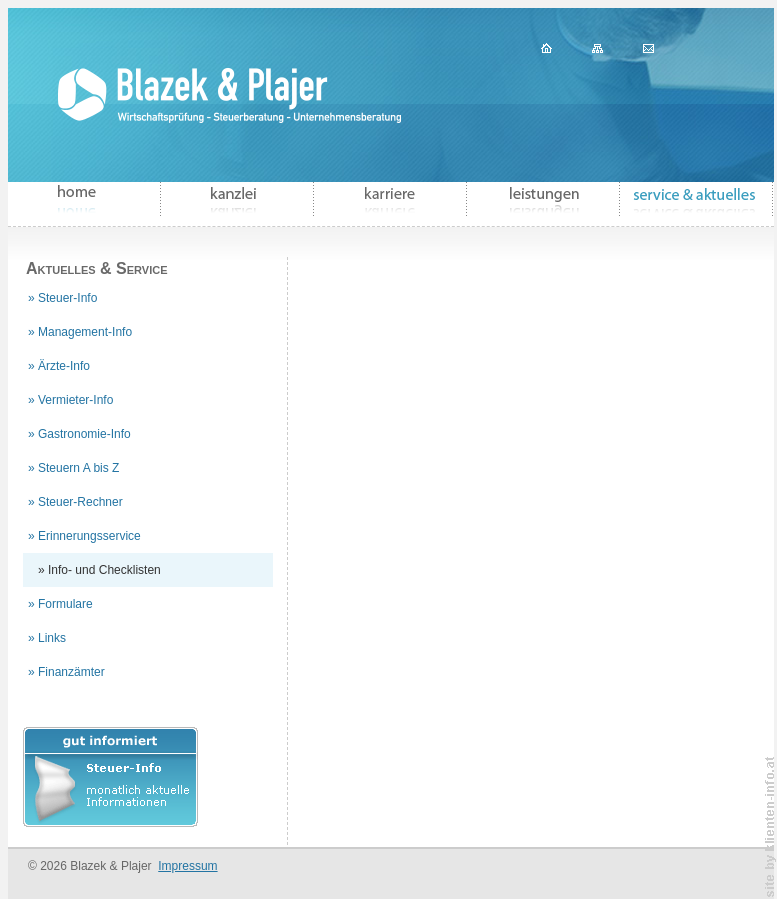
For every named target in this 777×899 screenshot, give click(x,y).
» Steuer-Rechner (75, 502)
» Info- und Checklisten (99, 570)
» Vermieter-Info (70, 400)
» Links (47, 638)
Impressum (187, 866)
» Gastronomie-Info (79, 434)
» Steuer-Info (62, 298)
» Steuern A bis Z (73, 468)
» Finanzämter (66, 672)
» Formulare (60, 604)
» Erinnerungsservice (84, 536)
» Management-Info (80, 332)
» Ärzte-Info (59, 366)
